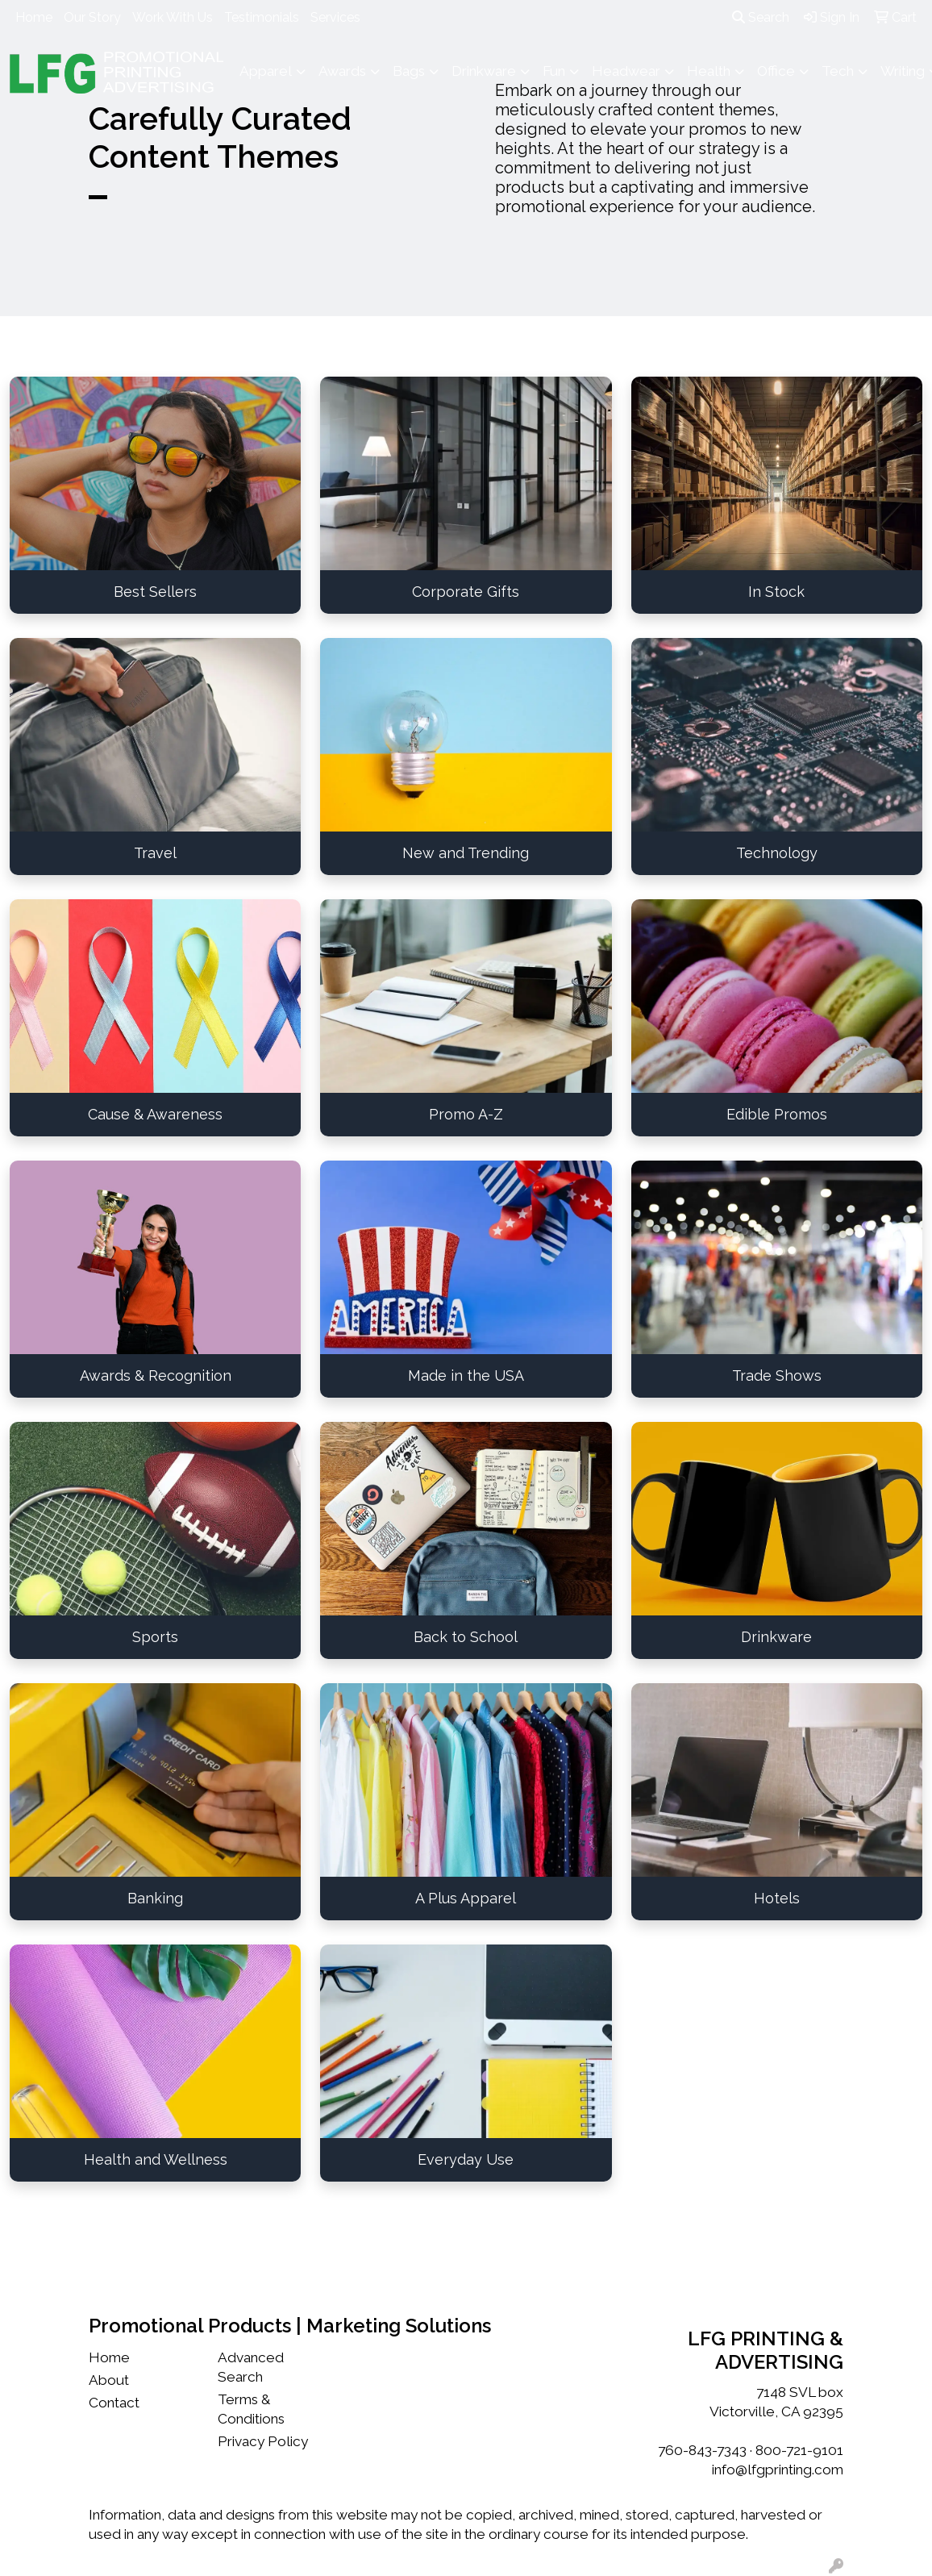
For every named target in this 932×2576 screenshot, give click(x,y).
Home (33, 17)
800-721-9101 (799, 2450)
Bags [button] (409, 71)
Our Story (92, 17)
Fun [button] (554, 71)
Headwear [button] (626, 71)
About (109, 2380)
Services (335, 17)
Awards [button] (342, 71)
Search (760, 17)
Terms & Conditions (251, 2409)
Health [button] (708, 71)
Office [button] (776, 71)
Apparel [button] (265, 71)
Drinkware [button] (483, 71)
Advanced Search (251, 2367)
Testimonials (261, 17)
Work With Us (172, 17)
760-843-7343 (702, 2450)
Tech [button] (838, 71)
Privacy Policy (263, 2441)
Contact (114, 2403)
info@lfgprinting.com (777, 2469)
